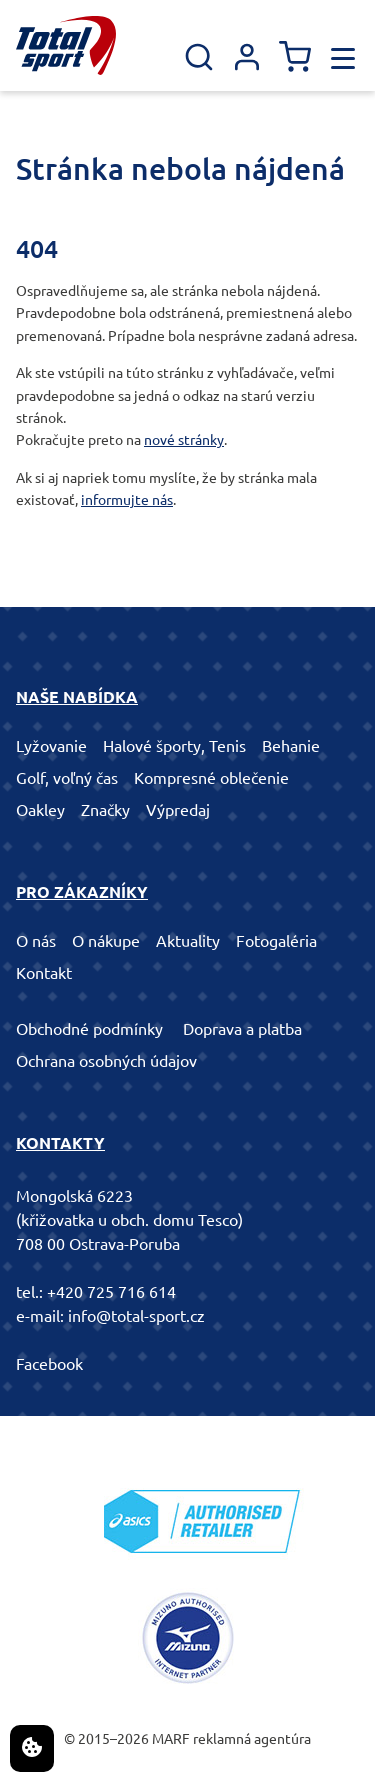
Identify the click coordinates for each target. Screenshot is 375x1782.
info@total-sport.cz (136, 1316)
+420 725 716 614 (111, 1292)
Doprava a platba (242, 1029)
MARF (171, 1739)
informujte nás (127, 500)
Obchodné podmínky (89, 1029)
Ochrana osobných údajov (106, 1061)
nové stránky (184, 440)
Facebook (49, 1364)
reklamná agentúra (252, 1739)
